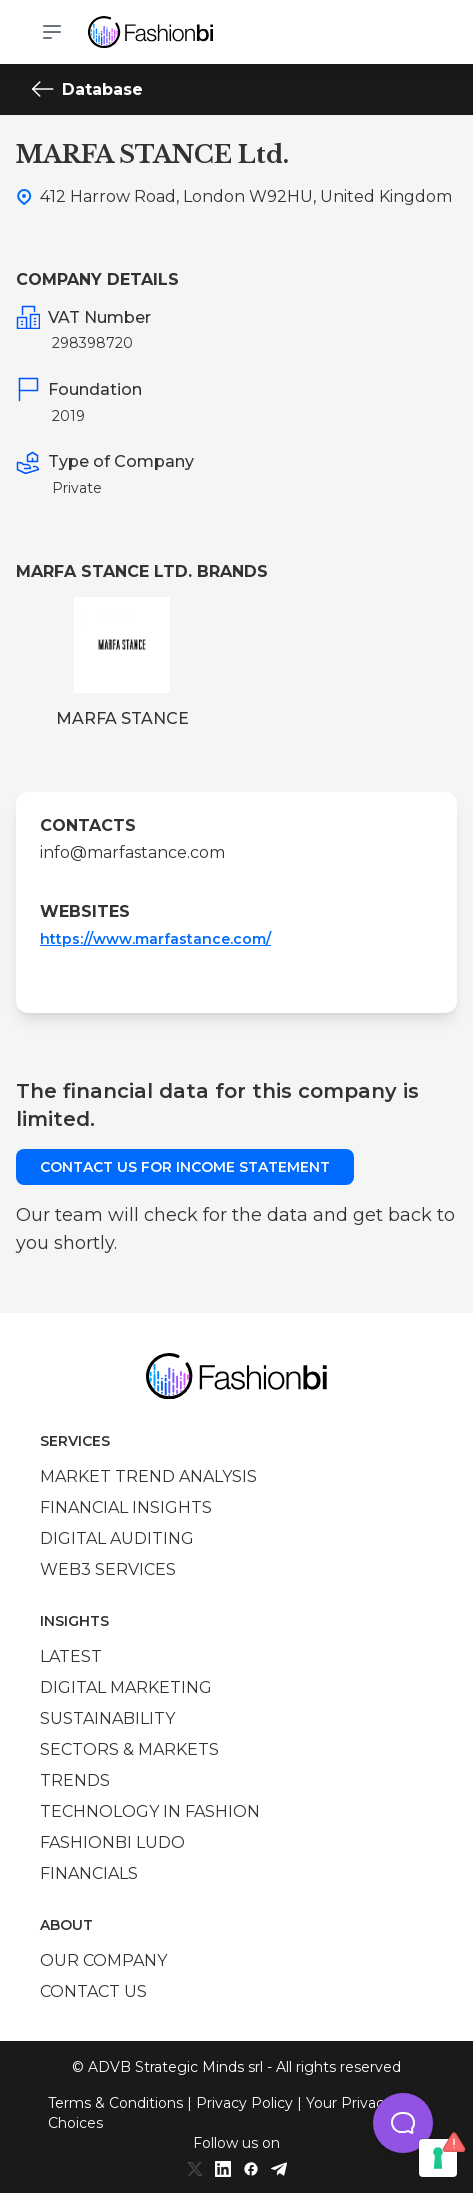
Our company (103, 1960)
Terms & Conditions (115, 2103)
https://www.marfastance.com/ (155, 939)
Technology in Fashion (150, 1811)
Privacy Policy (244, 2103)
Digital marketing (126, 1687)
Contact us (93, 1991)
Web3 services (108, 1569)
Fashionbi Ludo (112, 1842)
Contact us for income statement (185, 1167)
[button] (403, 2123)
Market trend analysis (148, 1476)
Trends (75, 1780)
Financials (89, 1873)
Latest (71, 1656)
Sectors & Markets (129, 1749)
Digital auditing (117, 1538)
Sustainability (107, 1718)
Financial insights (126, 1507)
